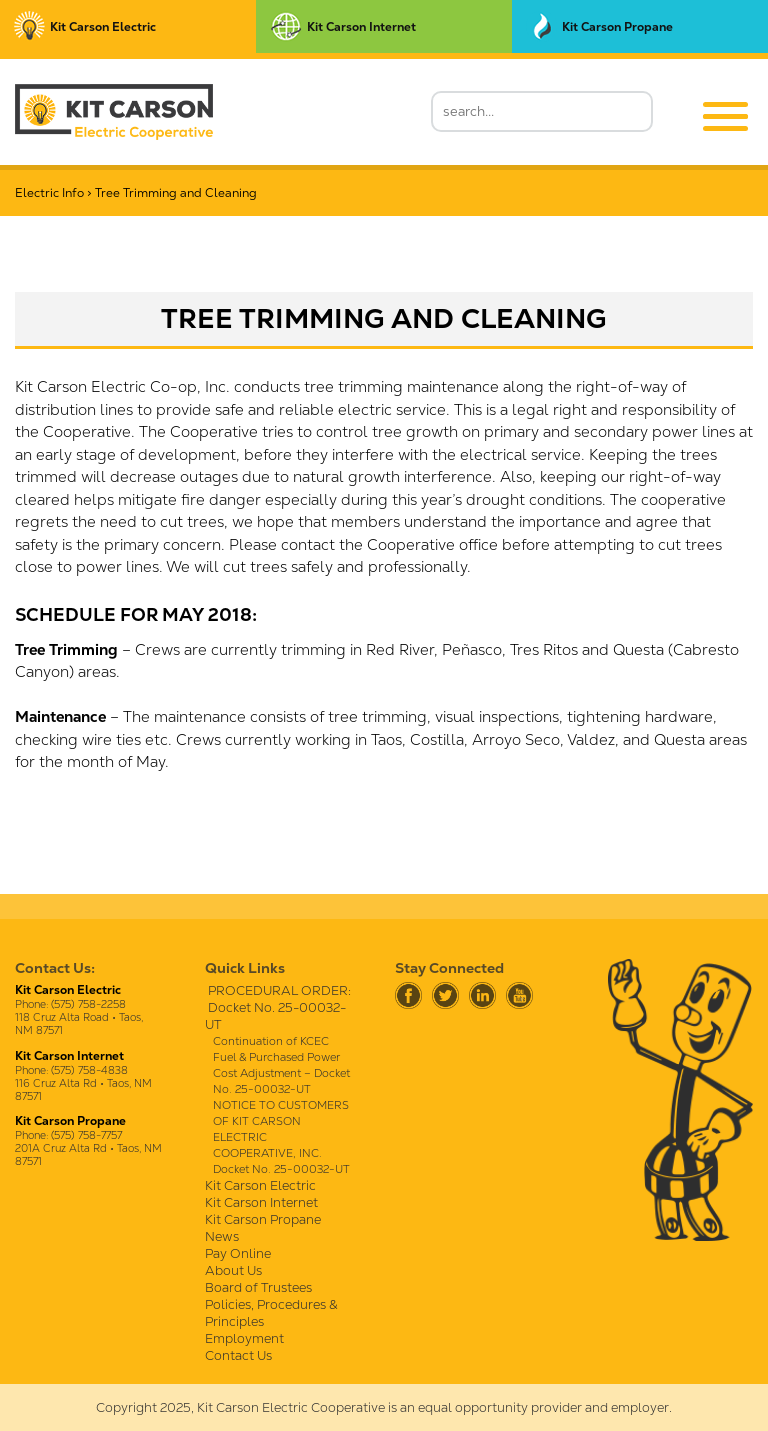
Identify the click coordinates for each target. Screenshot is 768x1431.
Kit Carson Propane (263, 1219)
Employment (244, 1338)
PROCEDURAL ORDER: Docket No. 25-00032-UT (278, 1007)
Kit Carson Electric (260, 1185)
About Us (233, 1270)
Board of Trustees (258, 1287)
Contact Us (238, 1355)
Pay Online (238, 1253)
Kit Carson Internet (261, 1202)
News (222, 1236)
